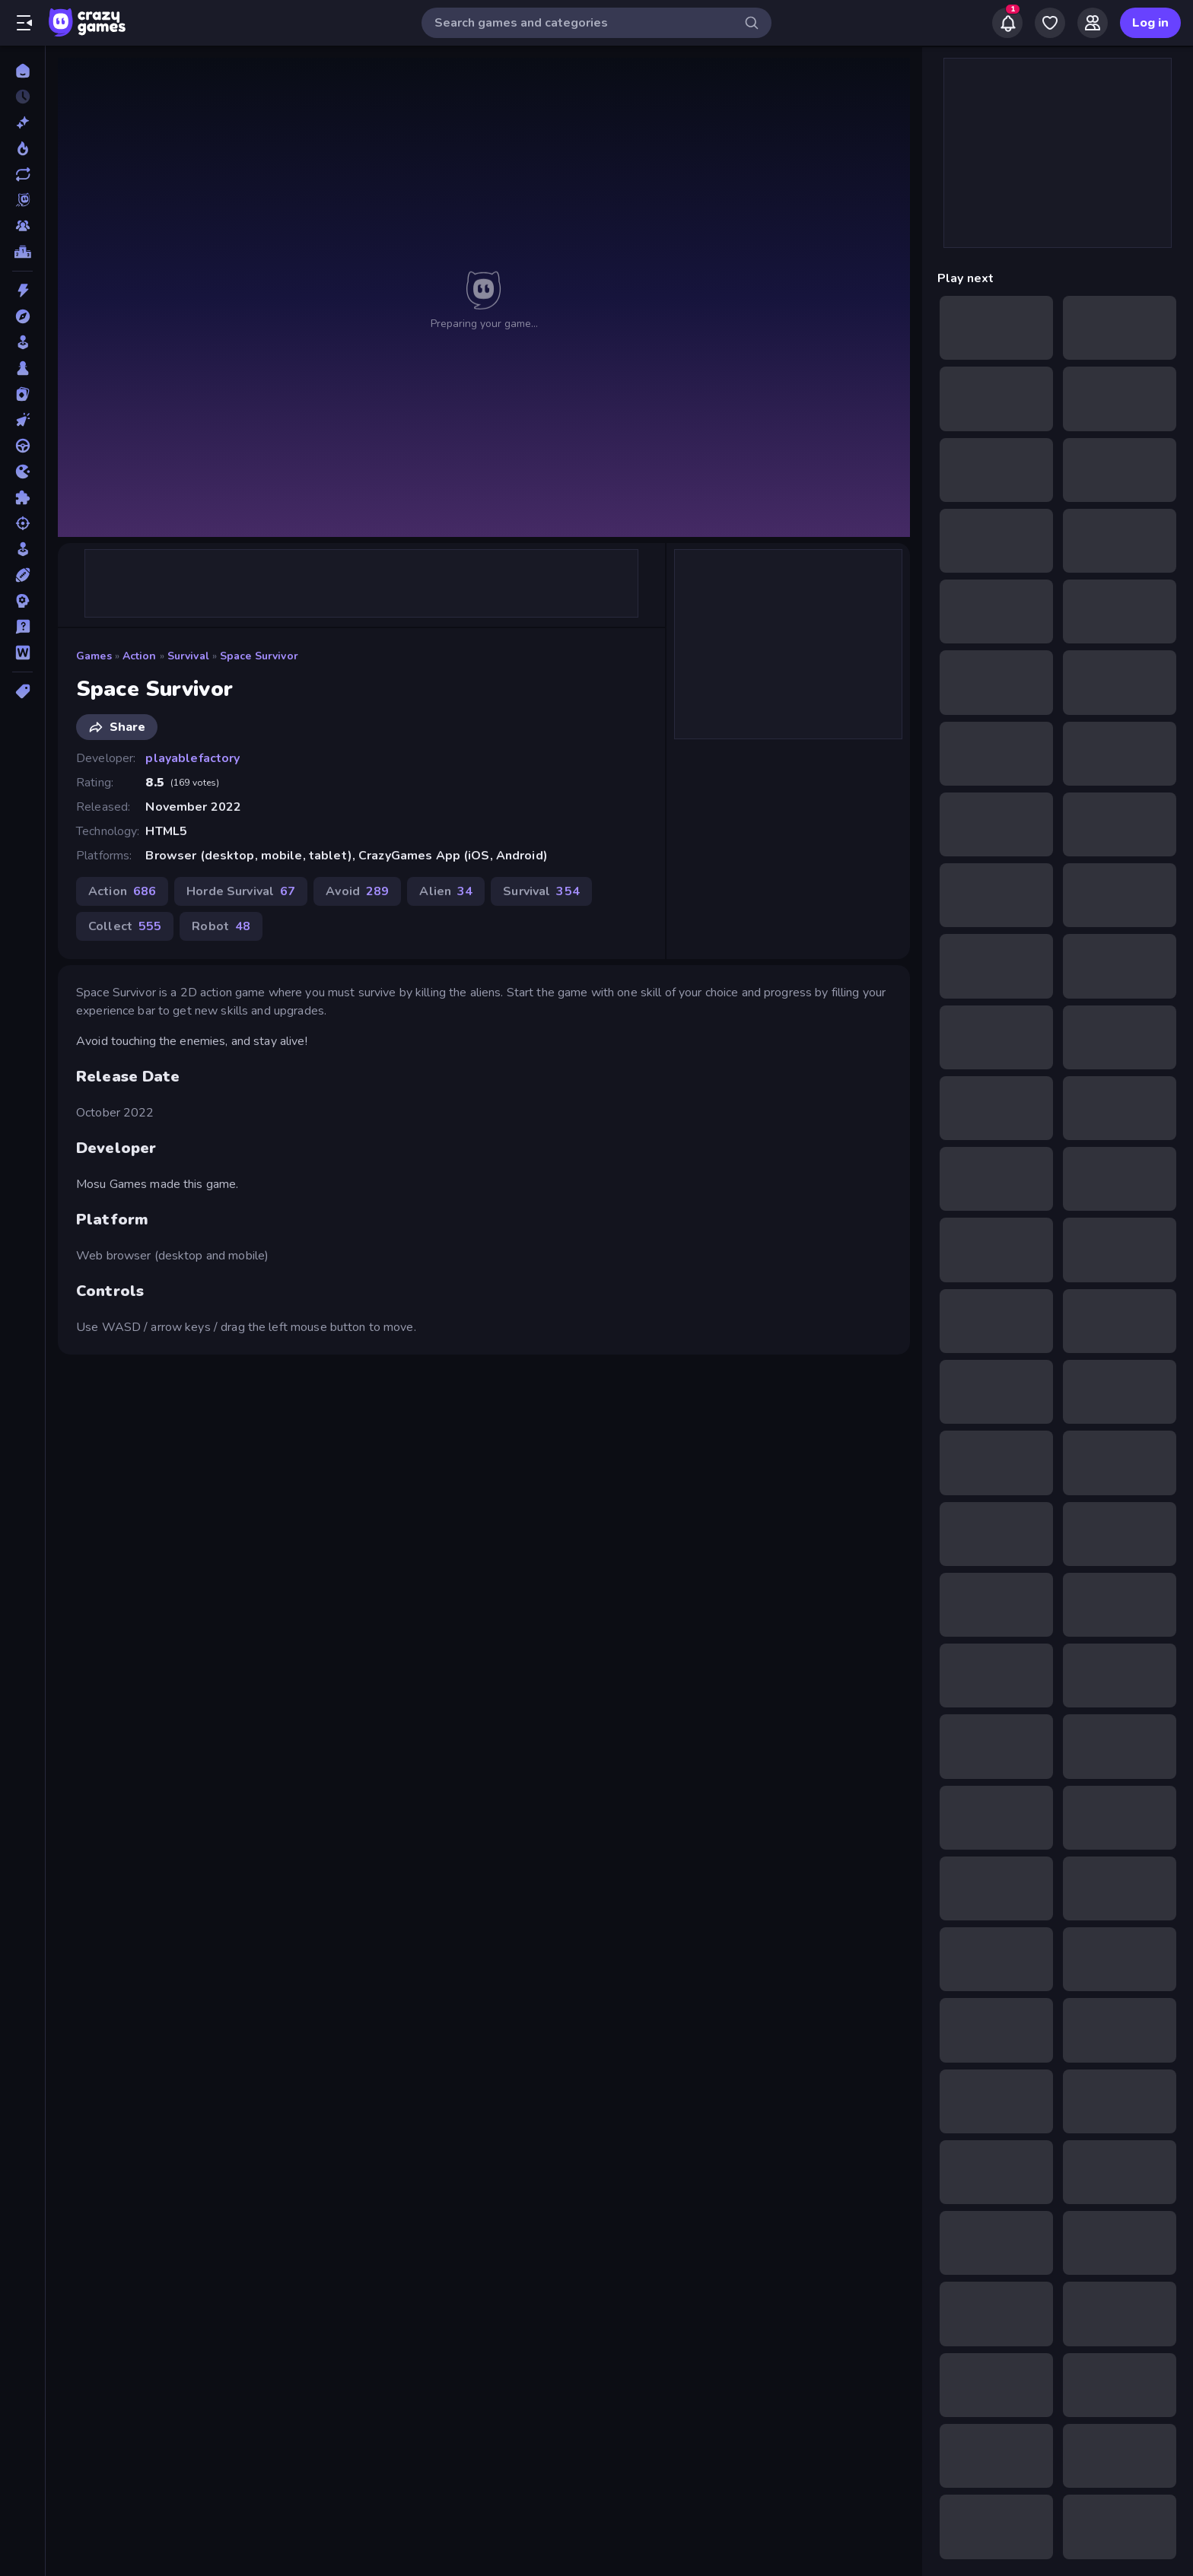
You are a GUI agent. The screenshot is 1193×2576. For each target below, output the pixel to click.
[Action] (22, 290)
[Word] (22, 652)
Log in (1150, 22)
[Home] (22, 71)
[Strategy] (22, 601)
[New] (22, 122)
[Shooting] (22, 523)
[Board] (22, 368)
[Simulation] (22, 549)
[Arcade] (22, 342)
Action (139, 656)
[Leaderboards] (22, 252)
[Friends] (1092, 23)
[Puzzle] (22, 497)
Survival (188, 656)
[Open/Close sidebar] (24, 23)
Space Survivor (259, 656)
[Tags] (22, 691)
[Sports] (22, 575)
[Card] (22, 394)
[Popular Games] (22, 148)
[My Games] (1050, 23)
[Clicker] (22, 420)
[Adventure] (22, 316)
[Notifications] (1007, 23)
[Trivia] (22, 627)
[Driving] (22, 446)
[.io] (22, 471)
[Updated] (22, 174)
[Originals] (22, 200)
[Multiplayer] (22, 226)
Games (94, 656)
